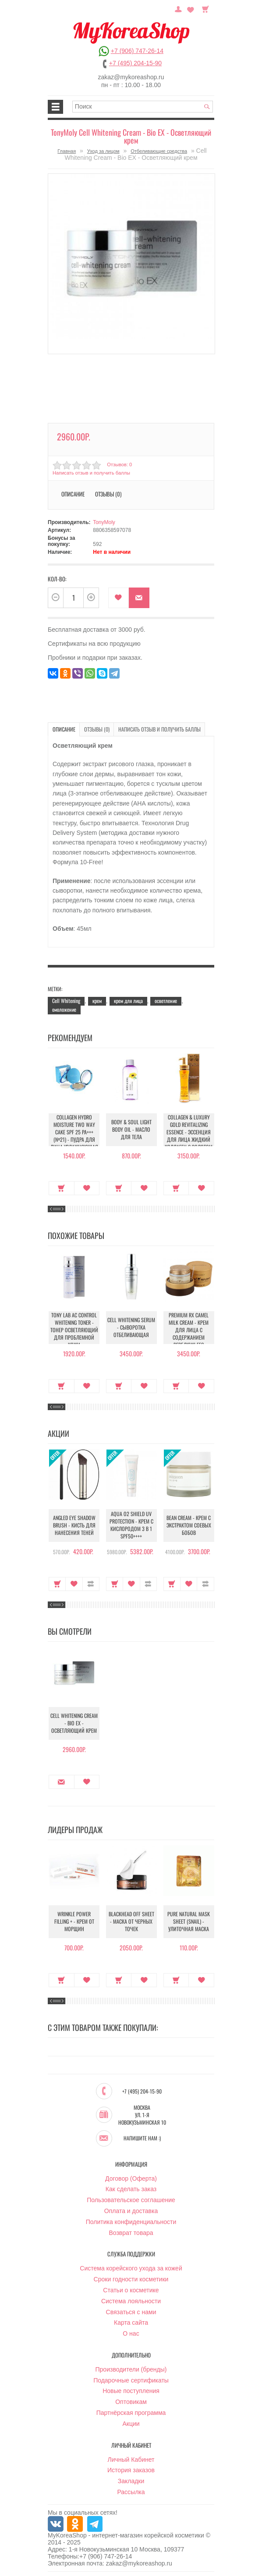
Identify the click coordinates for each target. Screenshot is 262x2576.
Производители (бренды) (131, 2369)
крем (97, 1000)
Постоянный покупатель (179, 8)
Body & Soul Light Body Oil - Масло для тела (131, 1129)
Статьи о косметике (131, 2290)
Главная (66, 151)
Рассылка (131, 2491)
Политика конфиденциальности (131, 2221)
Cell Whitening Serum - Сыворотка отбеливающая (131, 1327)
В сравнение (90, 1584)
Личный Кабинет (130, 2459)
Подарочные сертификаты (131, 2379)
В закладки (118, 598)
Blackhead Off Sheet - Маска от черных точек (131, 1921)
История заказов (131, 2470)
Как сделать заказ (131, 2188)
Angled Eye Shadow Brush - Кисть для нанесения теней (74, 1525)
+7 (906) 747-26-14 (137, 50)
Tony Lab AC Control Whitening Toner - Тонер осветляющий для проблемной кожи (74, 1329)
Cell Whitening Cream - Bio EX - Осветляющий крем (74, 1723)
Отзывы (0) (108, 493)
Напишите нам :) (142, 2138)
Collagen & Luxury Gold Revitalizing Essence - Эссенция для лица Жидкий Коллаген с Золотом (189, 1131)
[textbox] (142, 107)
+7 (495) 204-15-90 (135, 63)
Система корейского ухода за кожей (131, 2268)
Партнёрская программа (131, 2412)
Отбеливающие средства (159, 151)
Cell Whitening (66, 1000)
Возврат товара (131, 2232)
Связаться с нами (131, 2311)
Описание (73, 493)
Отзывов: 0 (119, 464)
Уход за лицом (103, 151)
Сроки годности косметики (131, 2279)
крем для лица (128, 1000)
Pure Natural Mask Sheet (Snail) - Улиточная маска (188, 1921)
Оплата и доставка (131, 2210)
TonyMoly (104, 522)
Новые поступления (131, 2390)
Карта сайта (131, 2322)
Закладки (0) (190, 8)
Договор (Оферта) (131, 2178)
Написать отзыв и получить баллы (91, 472)
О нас (131, 2333)
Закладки (131, 2481)
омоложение (64, 1009)
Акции (130, 2423)
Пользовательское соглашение (131, 2199)
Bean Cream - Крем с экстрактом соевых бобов (188, 1525)
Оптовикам (131, 2401)
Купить (61, 1188)
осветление (166, 1000)
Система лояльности (131, 2300)
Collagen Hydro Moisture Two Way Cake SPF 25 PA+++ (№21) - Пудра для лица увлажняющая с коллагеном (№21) (74, 1135)
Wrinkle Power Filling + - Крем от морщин (74, 1921)
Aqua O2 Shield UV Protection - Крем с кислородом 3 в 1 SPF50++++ (131, 1525)
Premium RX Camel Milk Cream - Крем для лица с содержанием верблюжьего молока (189, 1333)
